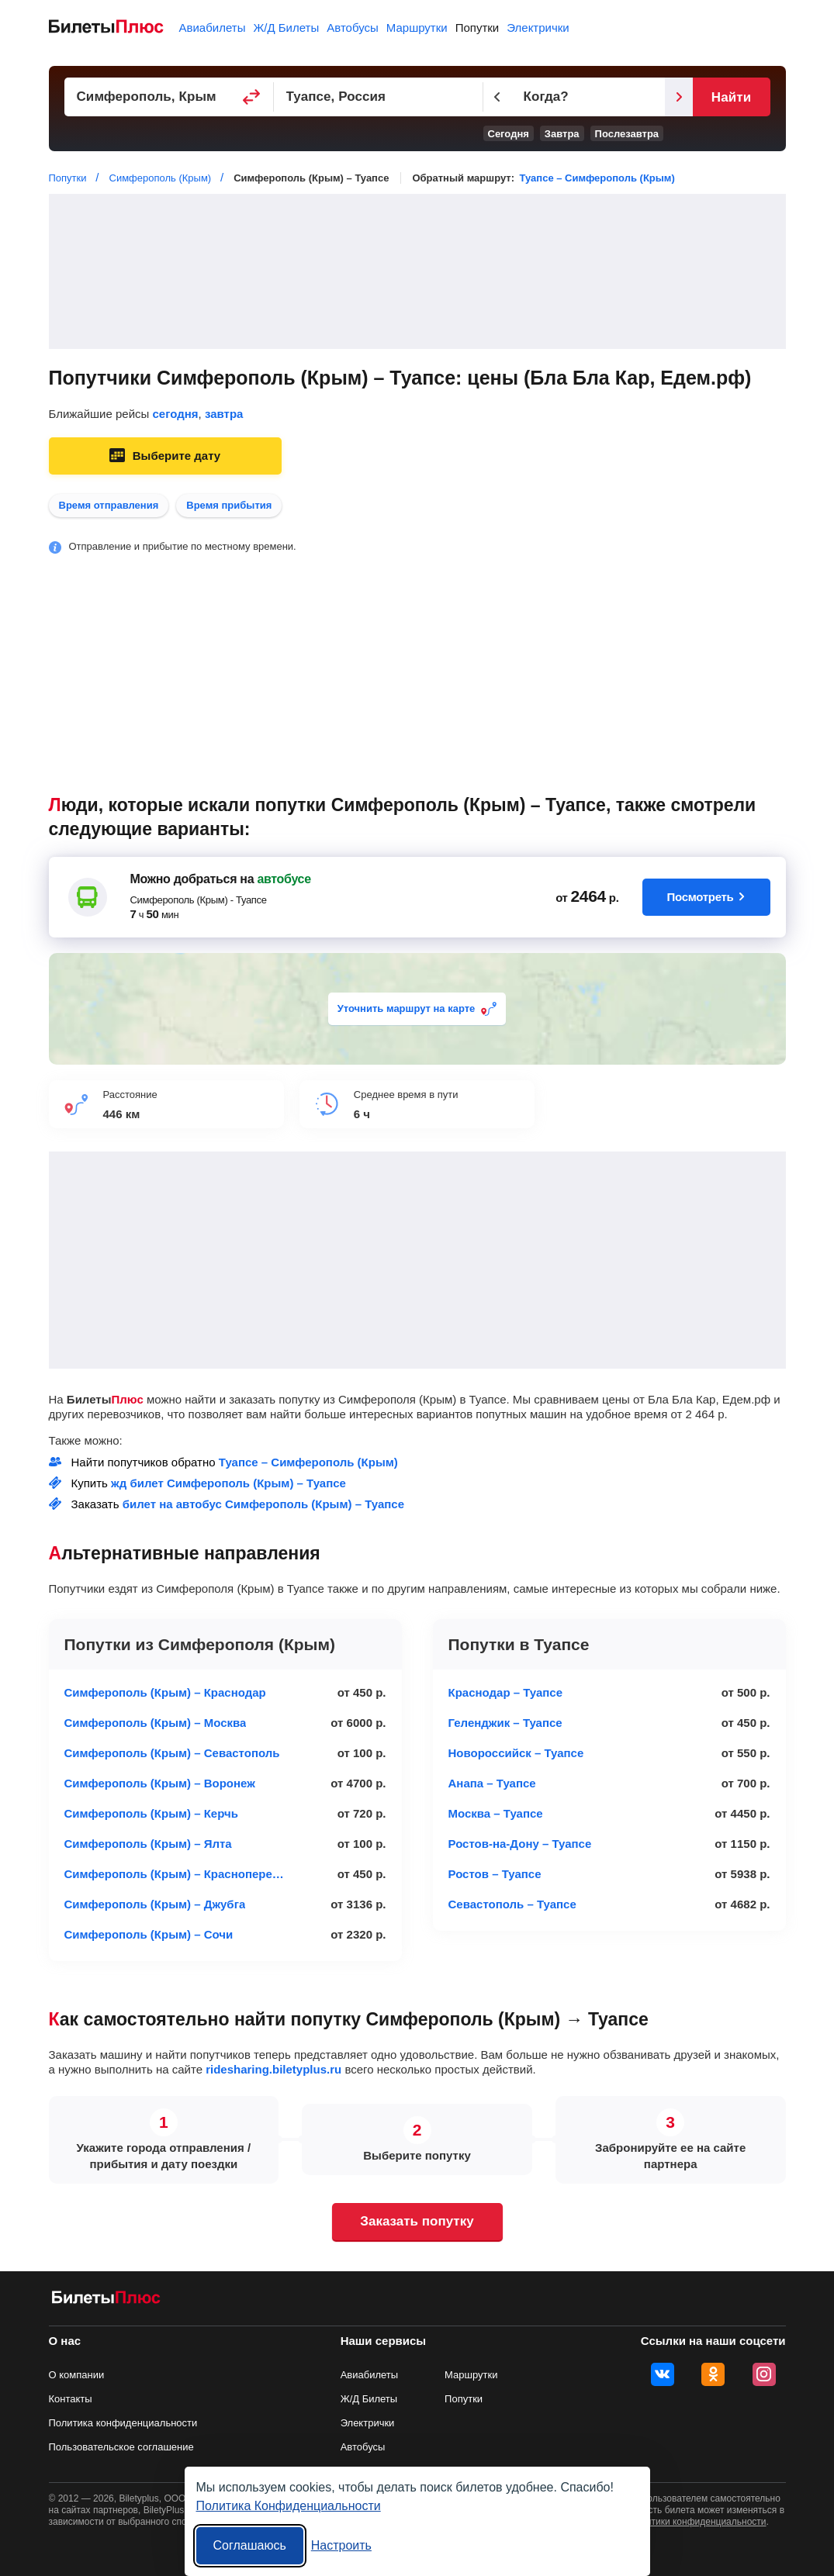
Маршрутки (417, 27)
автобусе (283, 879)
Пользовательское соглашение (121, 2447)
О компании (77, 2375)
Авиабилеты (212, 27)
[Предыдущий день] (497, 97)
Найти (731, 97)
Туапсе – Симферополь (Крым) (597, 178)
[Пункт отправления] (169, 97)
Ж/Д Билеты (286, 27)
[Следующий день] (679, 97)
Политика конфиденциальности (123, 2423)
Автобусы (353, 27)
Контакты (70, 2399)
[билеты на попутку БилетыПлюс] (106, 2300)
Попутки (477, 27)
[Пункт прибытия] (378, 97)
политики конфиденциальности (699, 2521)
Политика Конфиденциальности (288, 2505)
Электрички (538, 27)
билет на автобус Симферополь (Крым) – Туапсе (263, 1504)
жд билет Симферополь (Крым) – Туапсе (228, 1483)
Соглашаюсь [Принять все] (249, 2545)
